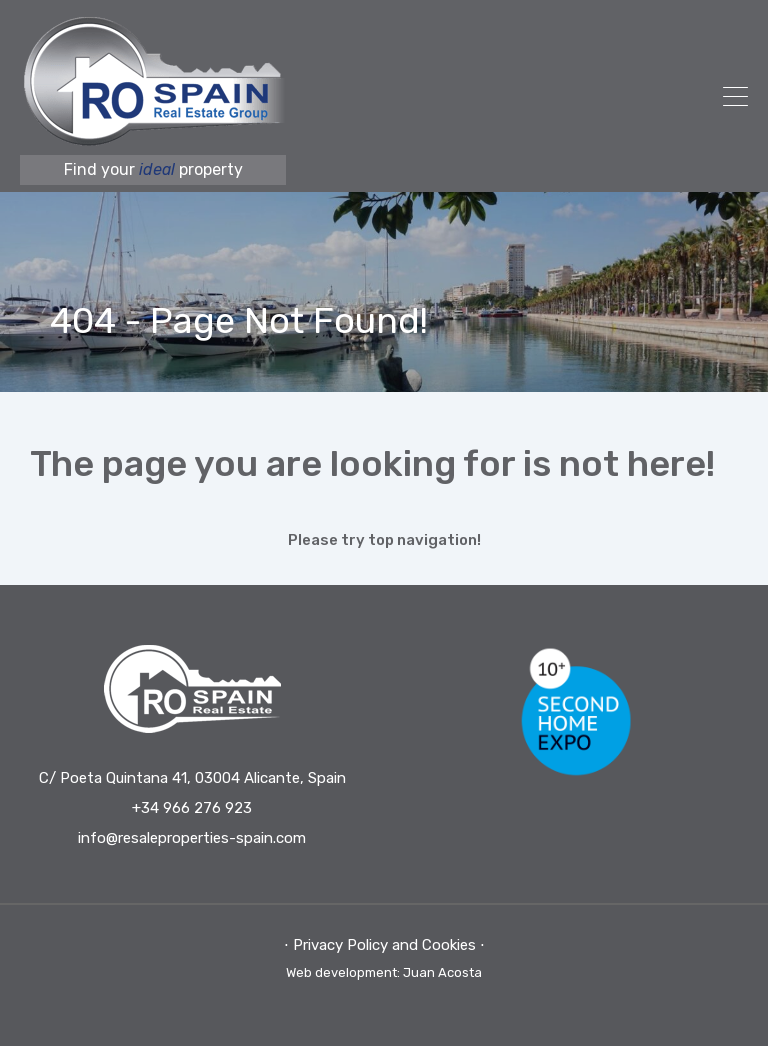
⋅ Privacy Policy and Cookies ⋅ (384, 945)
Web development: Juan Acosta (384, 972)
